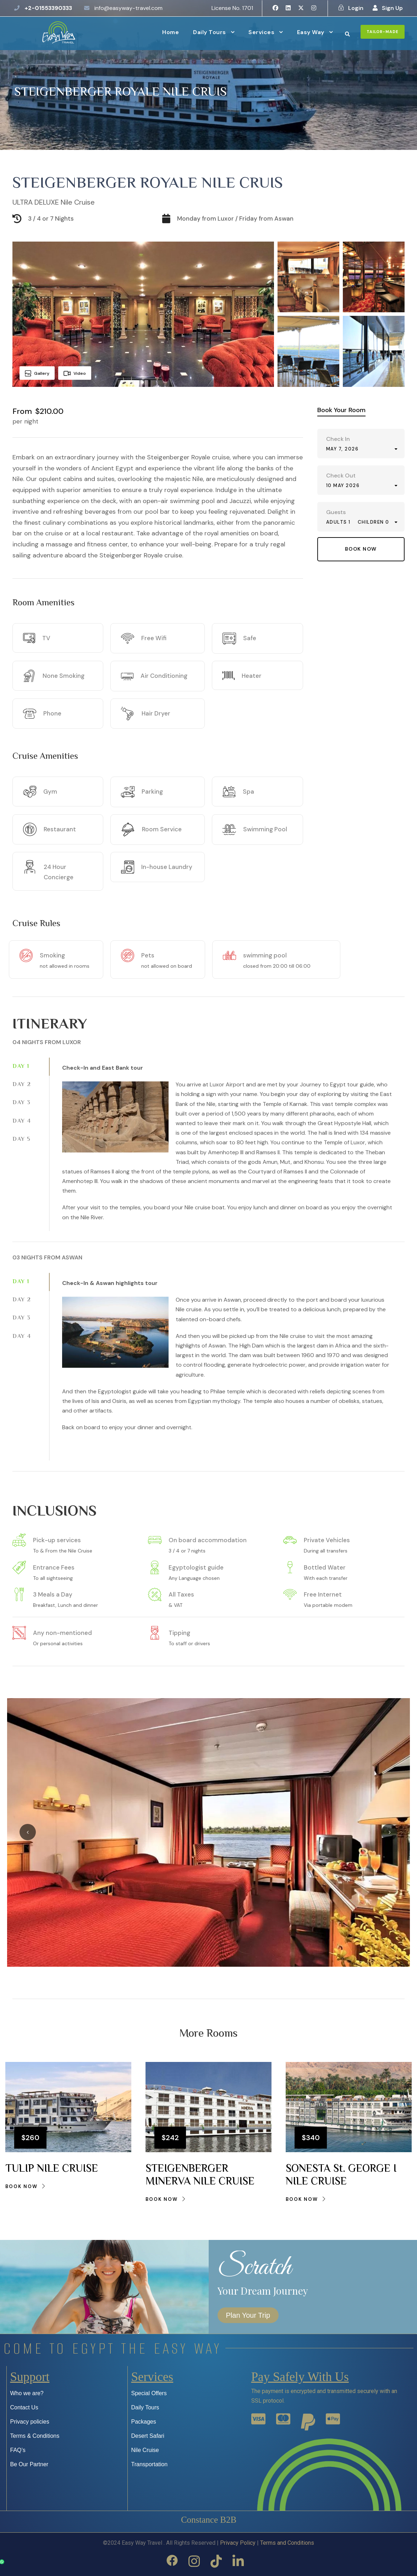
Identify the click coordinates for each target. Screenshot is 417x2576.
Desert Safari (147, 2436)
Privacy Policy (238, 2542)
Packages (143, 2422)
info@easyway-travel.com (128, 8)
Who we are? (27, 2393)
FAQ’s (18, 2450)
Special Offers (149, 2393)
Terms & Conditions (35, 2436)
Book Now (25, 2186)
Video (75, 373)
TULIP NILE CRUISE (51, 2169)
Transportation (149, 2464)
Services (261, 32)
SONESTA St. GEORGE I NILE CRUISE (341, 2175)
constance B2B (208, 2519)
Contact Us (24, 2407)
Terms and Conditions (287, 2542)
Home (170, 32)
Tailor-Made (383, 31)
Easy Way (310, 32)
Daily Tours (209, 32)
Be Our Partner (29, 2464)
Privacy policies (29, 2422)
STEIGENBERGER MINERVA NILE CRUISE (200, 2175)
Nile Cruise (145, 2450)
